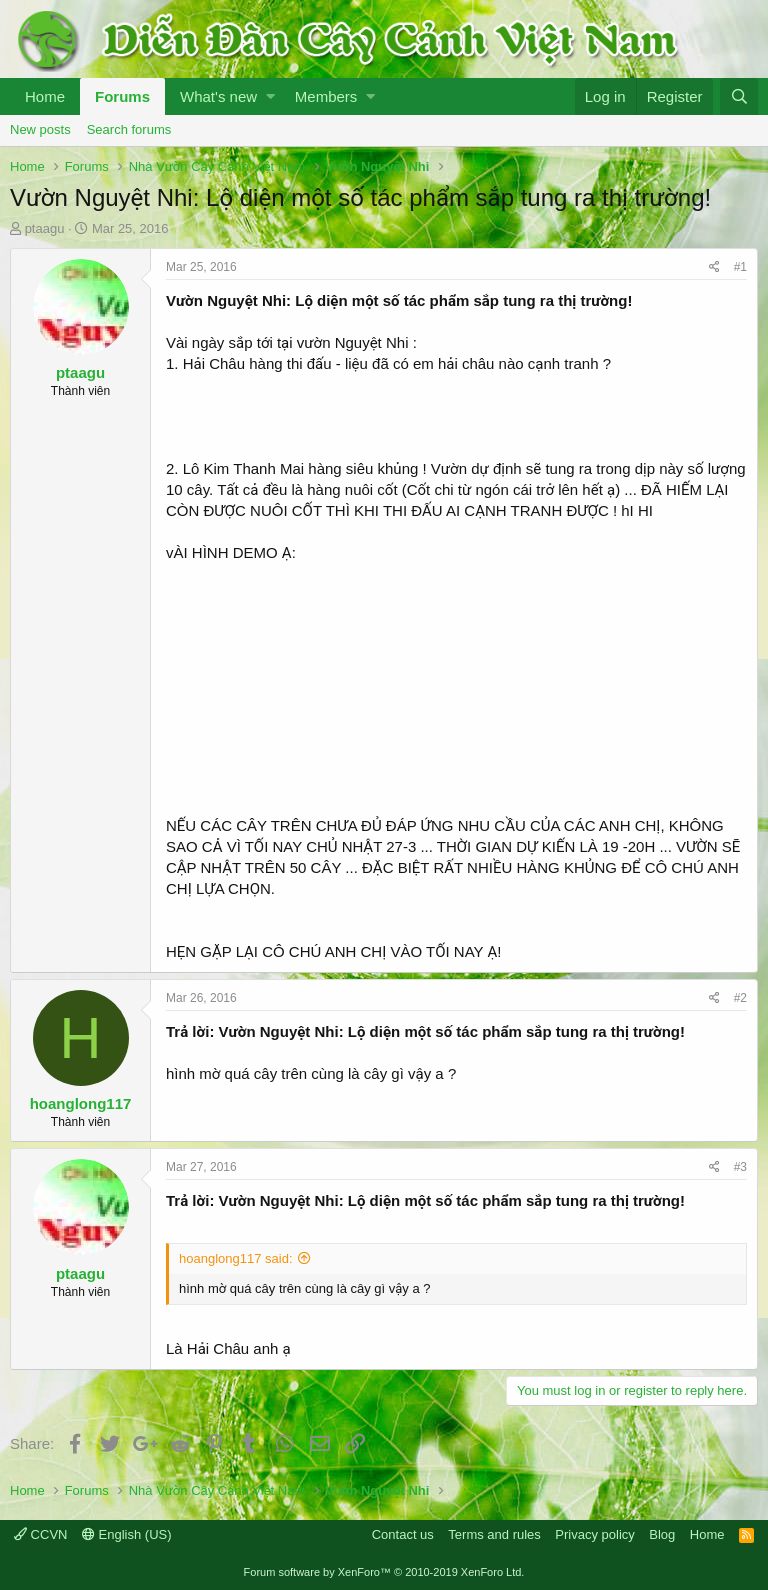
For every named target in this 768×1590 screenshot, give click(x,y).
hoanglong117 (81, 1103)
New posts (40, 129)
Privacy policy (594, 1534)
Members (326, 96)
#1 (740, 267)
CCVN (40, 1534)
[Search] (739, 96)
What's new (218, 96)
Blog (662, 1534)
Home (45, 96)
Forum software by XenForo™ (384, 1572)
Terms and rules (494, 1534)
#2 (740, 998)
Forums (122, 96)
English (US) (127, 1534)
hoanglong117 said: (236, 1258)
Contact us (403, 1534)
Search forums (129, 129)
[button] (270, 96)
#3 (740, 1167)
